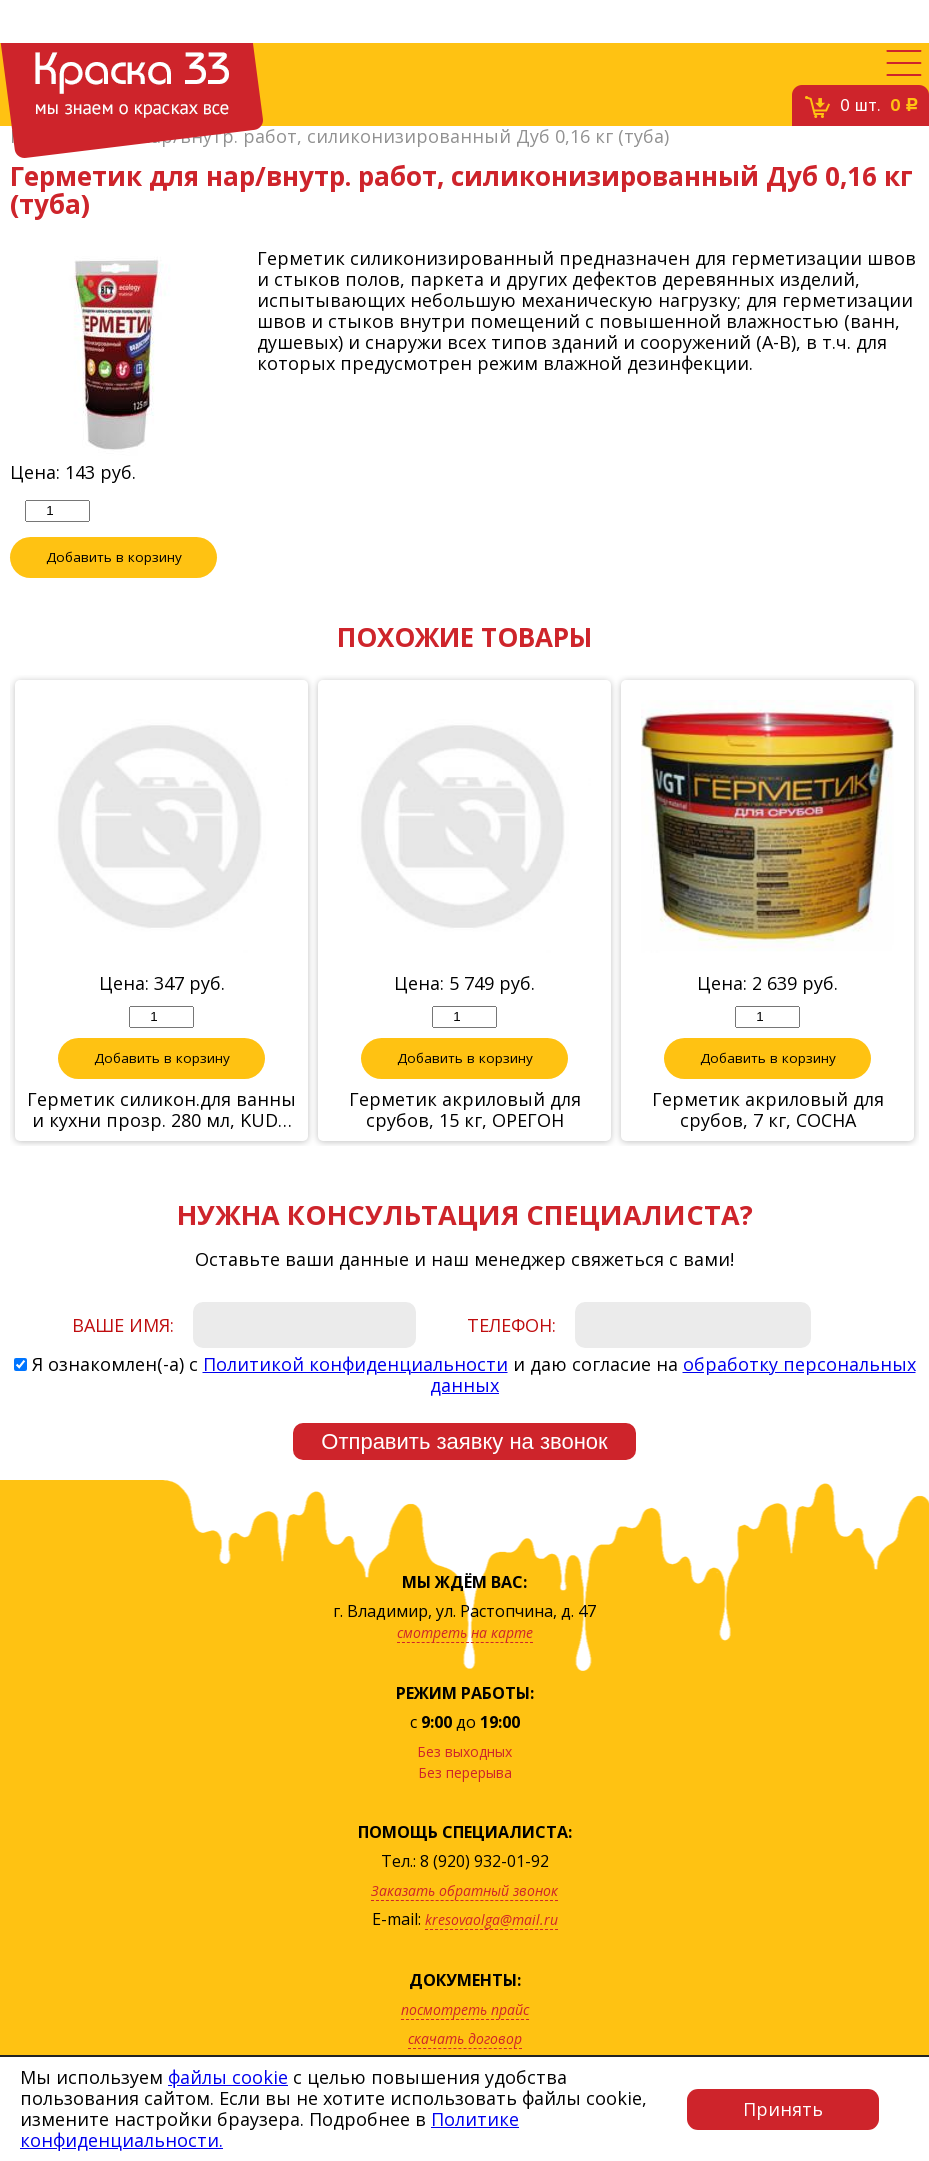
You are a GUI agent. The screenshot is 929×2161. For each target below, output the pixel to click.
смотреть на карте (465, 1632)
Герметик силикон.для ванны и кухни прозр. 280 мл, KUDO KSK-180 (161, 1110)
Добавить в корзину (114, 557)
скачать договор (465, 2038)
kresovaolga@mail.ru (491, 1919)
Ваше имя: (123, 1325)
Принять (783, 2109)
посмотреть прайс (465, 2009)
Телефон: (511, 1325)
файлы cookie (228, 2077)
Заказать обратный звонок (464, 1890)
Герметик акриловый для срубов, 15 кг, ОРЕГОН (465, 1110)
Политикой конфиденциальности (355, 1364)
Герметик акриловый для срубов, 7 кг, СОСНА (768, 1110)
